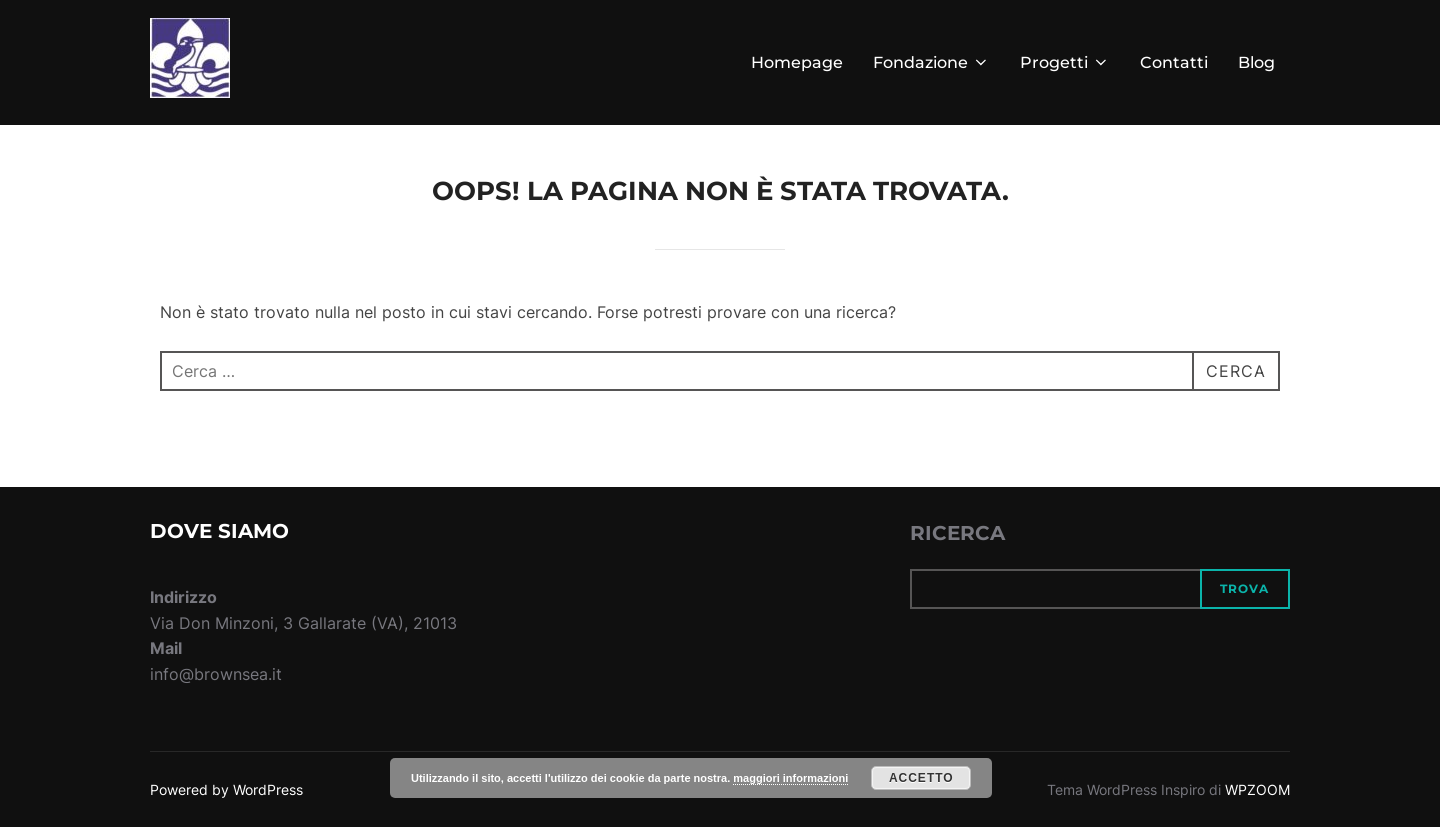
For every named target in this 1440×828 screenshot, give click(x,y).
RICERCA (957, 533)
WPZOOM (1257, 789)
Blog (1256, 62)
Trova (1244, 588)
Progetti (1065, 62)
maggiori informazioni (790, 778)
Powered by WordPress (226, 789)
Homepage (797, 62)
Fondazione (931, 62)
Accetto (921, 778)
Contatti (1174, 62)
